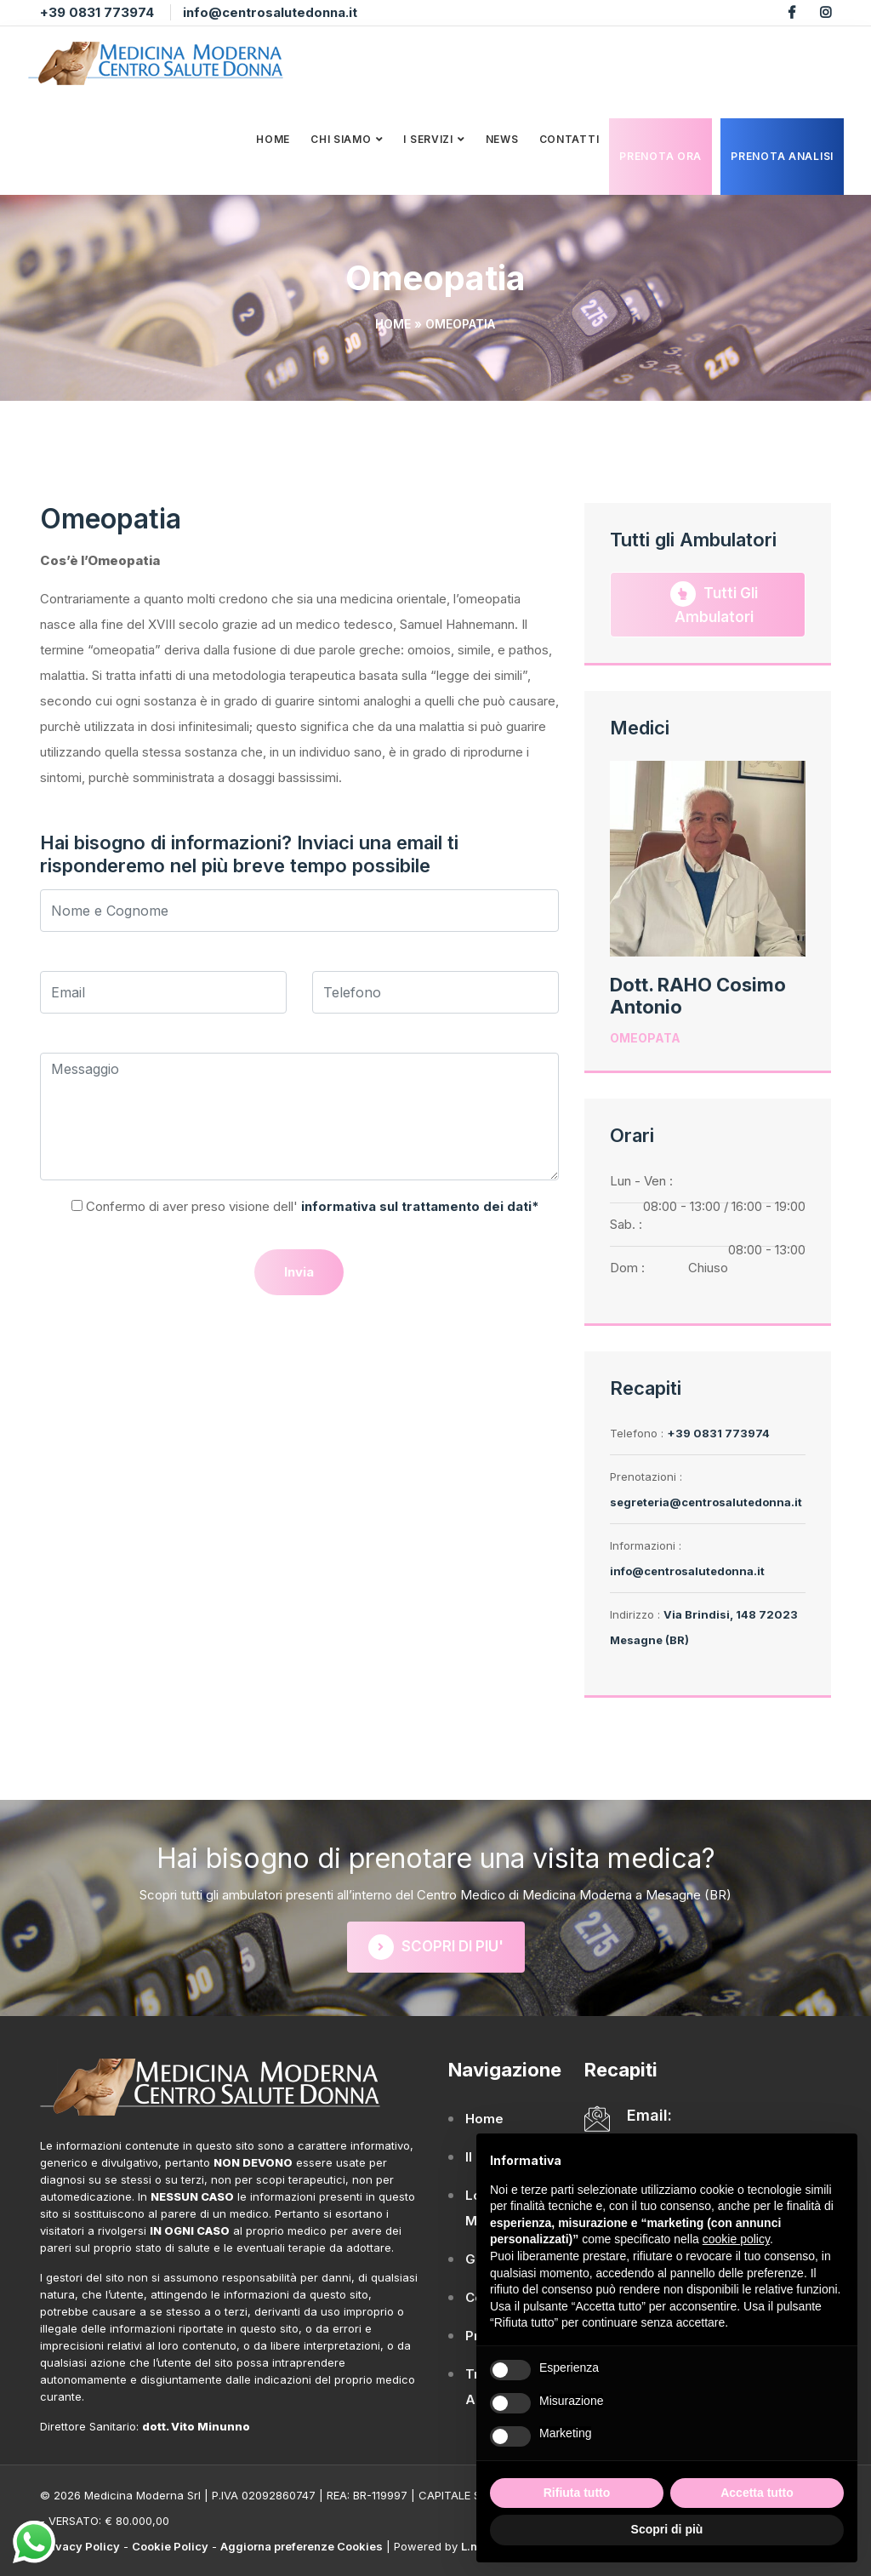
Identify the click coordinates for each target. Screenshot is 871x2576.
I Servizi (428, 138)
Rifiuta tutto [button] (577, 2492)
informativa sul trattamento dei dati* (418, 1206)
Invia (299, 1272)
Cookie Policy (170, 2546)
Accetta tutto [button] (757, 2492)
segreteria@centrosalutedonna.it (706, 1502)
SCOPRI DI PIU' (436, 1947)
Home (273, 138)
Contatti (569, 138)
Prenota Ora (660, 155)
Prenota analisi (782, 155)
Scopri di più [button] (667, 2529)
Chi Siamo (340, 138)
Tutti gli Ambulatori (714, 603)
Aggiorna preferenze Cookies (301, 2546)
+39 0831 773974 (97, 12)
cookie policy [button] (736, 2239)
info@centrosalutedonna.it (270, 12)
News (502, 138)
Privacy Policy (80, 2546)
